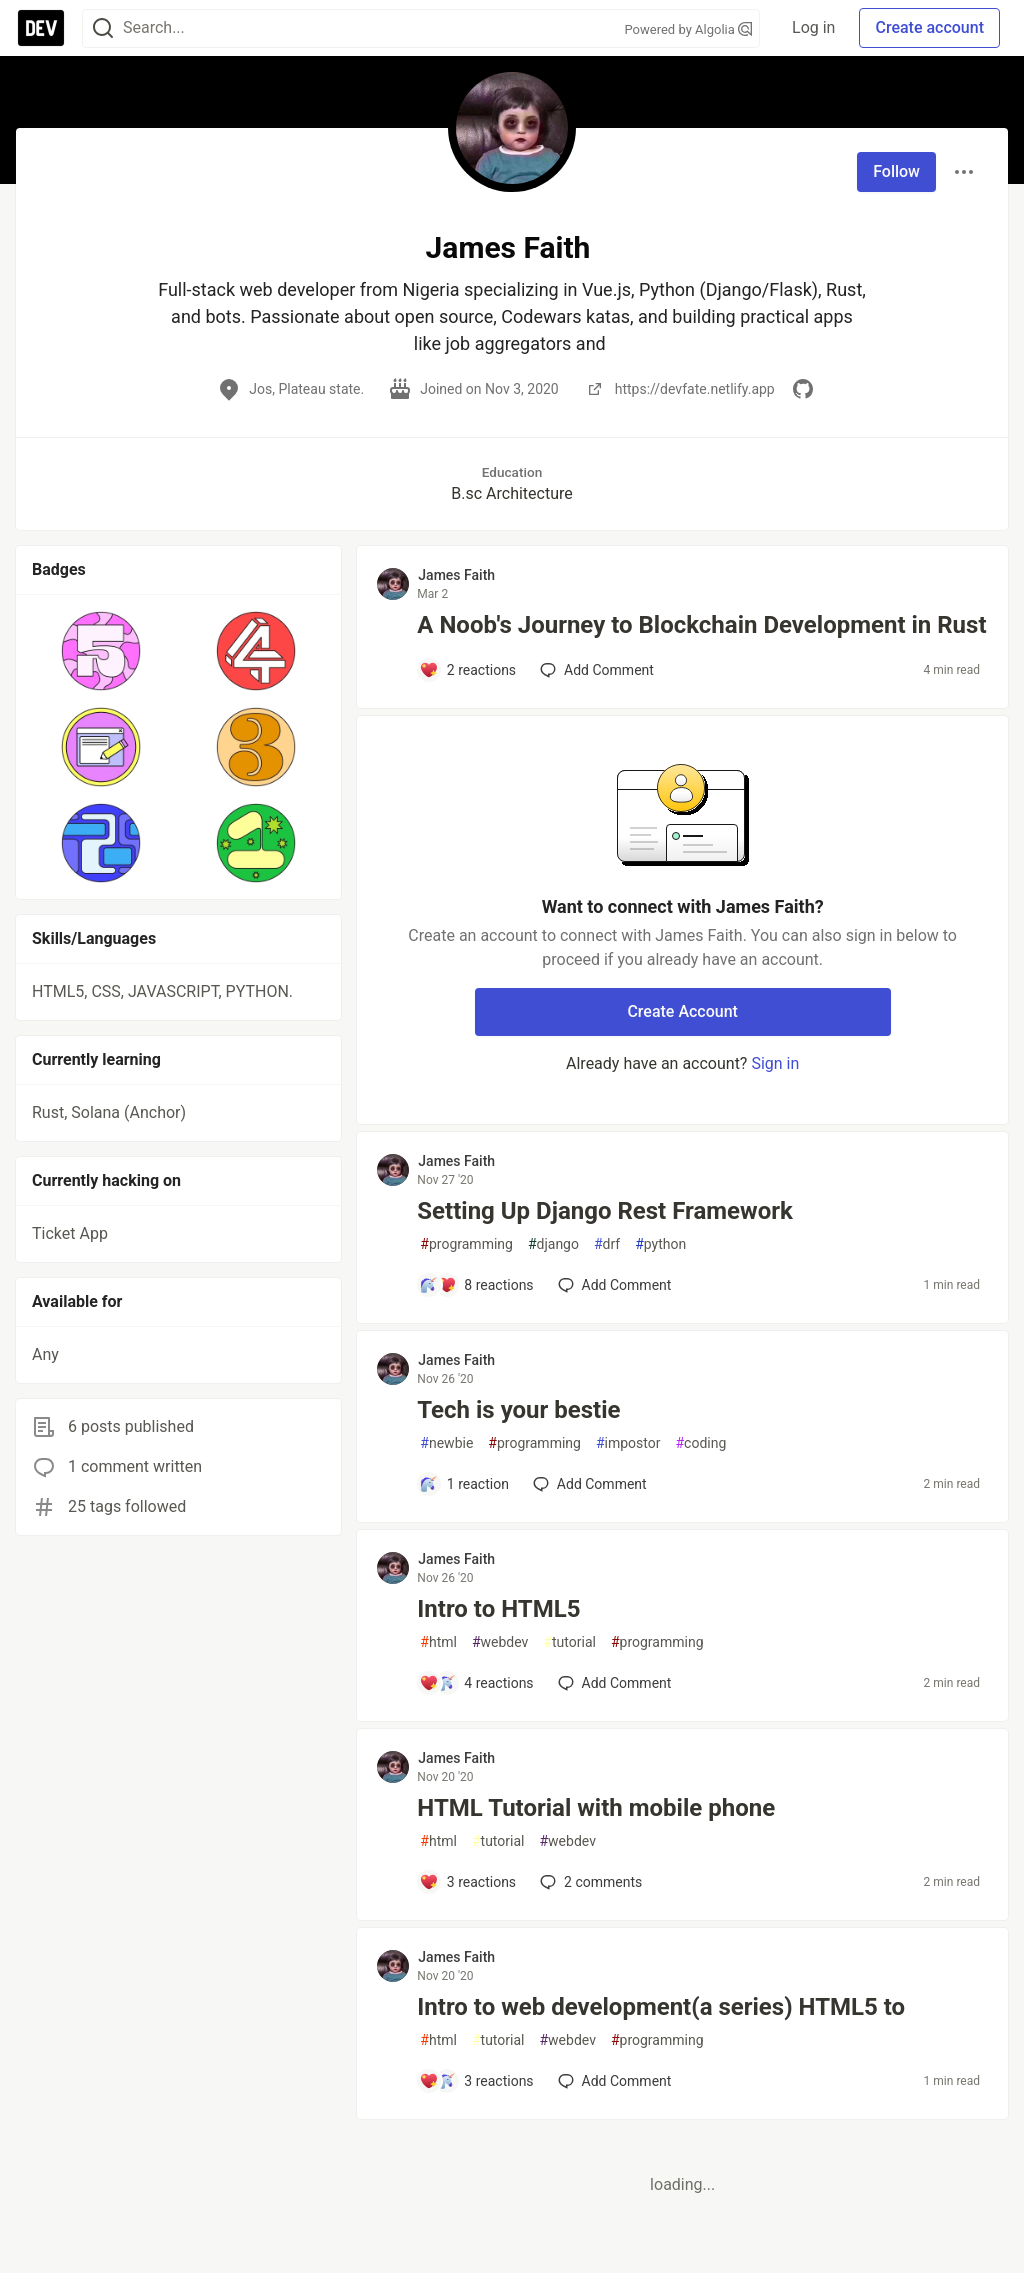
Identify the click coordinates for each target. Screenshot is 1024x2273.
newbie (446, 1443)
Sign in (775, 1063)
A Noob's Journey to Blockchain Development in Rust (701, 625)
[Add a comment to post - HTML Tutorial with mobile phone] (467, 1882)
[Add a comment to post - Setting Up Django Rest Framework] (476, 1285)
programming (466, 1244)
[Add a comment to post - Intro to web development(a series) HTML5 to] (476, 2081)
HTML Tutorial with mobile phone (596, 1808)
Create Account (682, 1011)
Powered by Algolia (689, 29)
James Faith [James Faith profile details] (456, 575)
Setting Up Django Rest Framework (605, 1211)
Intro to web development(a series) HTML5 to (661, 2007)
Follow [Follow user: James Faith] (896, 171)
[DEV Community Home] (41, 28)
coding (700, 1443)
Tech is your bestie (518, 1410)
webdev (500, 1642)
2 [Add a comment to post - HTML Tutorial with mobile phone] (589, 1882)
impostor (628, 1443)
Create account (929, 27)
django (553, 1244)
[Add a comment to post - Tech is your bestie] (464, 1484)
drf (607, 1244)
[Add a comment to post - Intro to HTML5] (476, 1683)
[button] (101, 651)
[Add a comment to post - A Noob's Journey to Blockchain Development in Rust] (467, 670)
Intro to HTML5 (498, 1609)
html (438, 1642)
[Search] (103, 28)
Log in (813, 27)
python (660, 1244)
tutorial (569, 1642)
